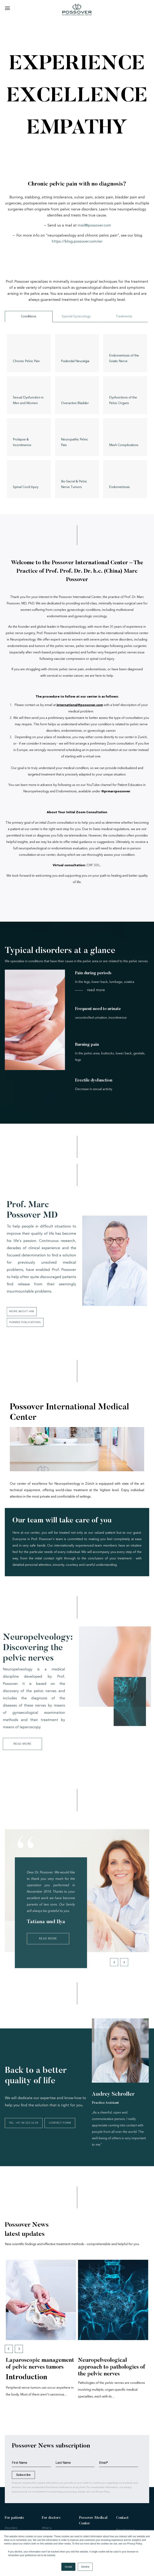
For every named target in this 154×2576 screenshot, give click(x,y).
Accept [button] (68, 2566)
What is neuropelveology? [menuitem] (53, 2530)
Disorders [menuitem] (11, 2528)
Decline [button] (85, 2566)
